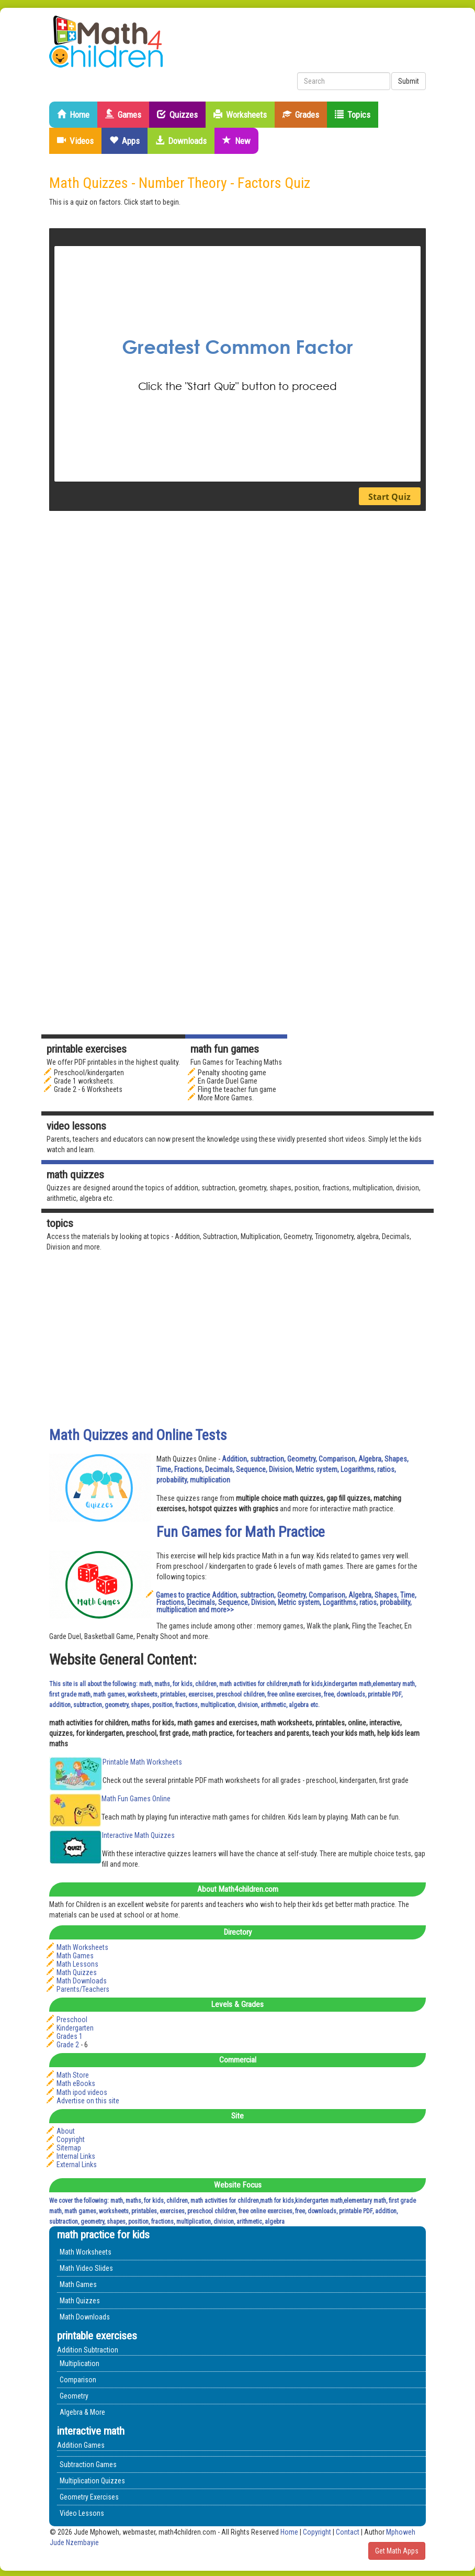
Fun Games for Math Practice (240, 1532)
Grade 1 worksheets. (84, 1081)
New (236, 141)
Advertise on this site (87, 2101)
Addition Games (81, 2445)
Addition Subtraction (87, 2350)
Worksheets (240, 114)
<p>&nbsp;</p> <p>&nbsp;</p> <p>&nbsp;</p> (237, 369)
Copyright (70, 2139)
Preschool (71, 2019)
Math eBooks (75, 2083)
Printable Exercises (87, 1049)
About (65, 2131)
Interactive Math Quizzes (138, 1835)
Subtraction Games (88, 2464)
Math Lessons (77, 1964)
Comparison (78, 2380)
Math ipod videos (81, 2092)
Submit (408, 81)
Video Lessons (76, 1126)
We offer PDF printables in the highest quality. (113, 1062)
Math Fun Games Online (136, 1798)
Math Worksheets (82, 1947)
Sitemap (68, 2148)
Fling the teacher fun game (237, 1089)
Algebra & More (82, 2412)
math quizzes (75, 1174)
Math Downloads (81, 1981)
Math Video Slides (86, 2268)
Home (73, 114)
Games (123, 114)
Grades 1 (69, 2036)
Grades (300, 114)
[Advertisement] (347, 702)
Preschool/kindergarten (89, 1072)
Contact (348, 2532)
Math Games (75, 1955)
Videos (75, 141)
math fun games (224, 1049)
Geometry (74, 2396)
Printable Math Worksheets (142, 1762)
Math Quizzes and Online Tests (138, 1435)
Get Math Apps (397, 2551)
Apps (124, 141)
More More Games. (226, 1098)
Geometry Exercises (89, 2497)
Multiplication (79, 2363)
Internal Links (75, 2156)
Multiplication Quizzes (92, 2481)
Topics (352, 114)
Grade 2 (67, 2044)
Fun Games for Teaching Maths (236, 1062)
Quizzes (177, 114)
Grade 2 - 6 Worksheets (88, 1089)
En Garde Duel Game (227, 1081)
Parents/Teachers (82, 1989)
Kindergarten (75, 2028)
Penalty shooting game (232, 1072)
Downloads (181, 141)
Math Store (72, 2075)
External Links (76, 2164)
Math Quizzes (76, 1972)
